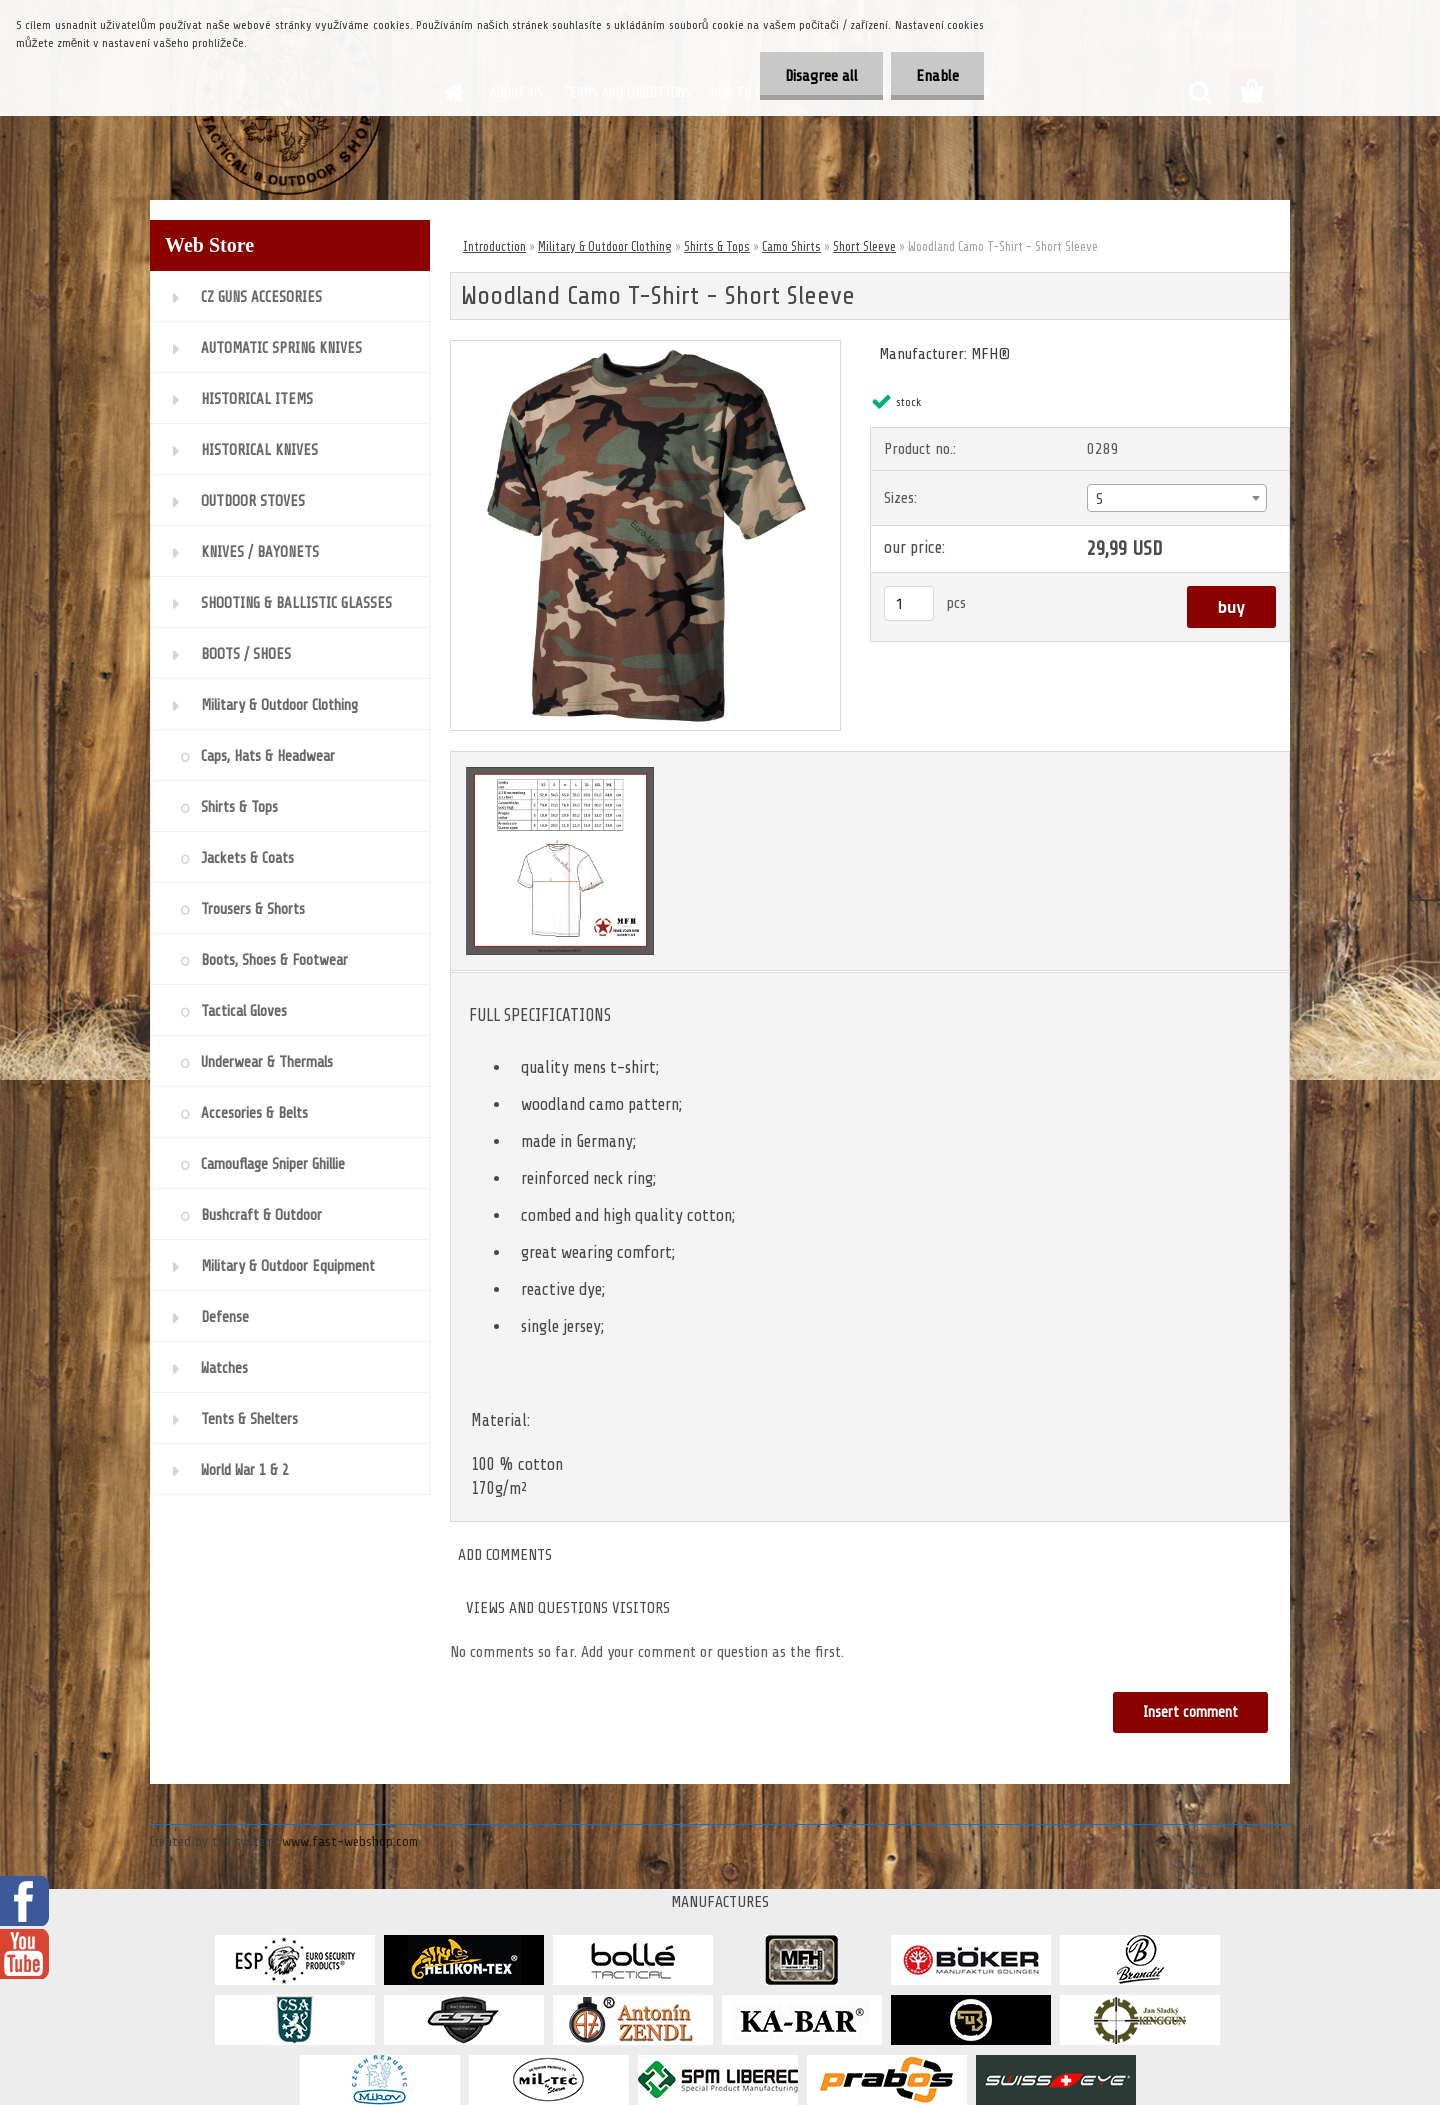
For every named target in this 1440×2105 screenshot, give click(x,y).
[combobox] (1176, 498)
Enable (937, 76)
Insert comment (1190, 1712)
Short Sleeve (864, 246)
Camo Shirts (791, 246)
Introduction (494, 246)
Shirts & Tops (717, 246)
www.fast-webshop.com (350, 1841)
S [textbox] (1099, 499)
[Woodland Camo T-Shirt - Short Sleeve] (645, 349)
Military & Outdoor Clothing (605, 246)
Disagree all (821, 76)
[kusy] (909, 603)
